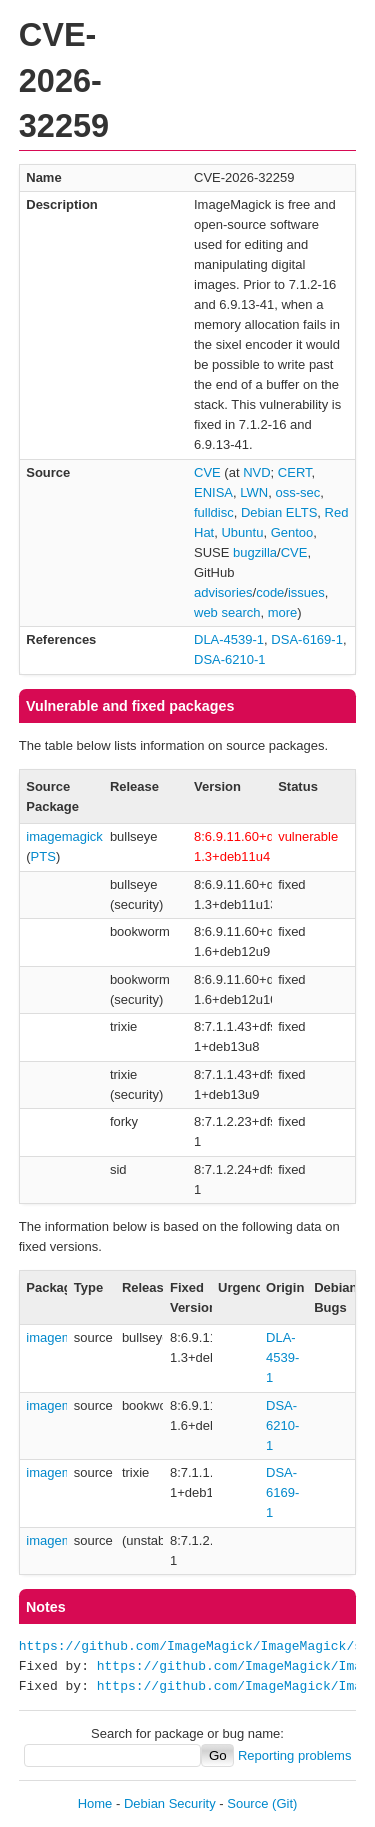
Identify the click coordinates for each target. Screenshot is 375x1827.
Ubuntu (242, 532)
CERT (295, 472)
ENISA (213, 492)
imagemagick (64, 836)
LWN (254, 492)
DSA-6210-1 (230, 659)
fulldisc (214, 512)
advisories (223, 592)
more (283, 612)
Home (95, 1803)
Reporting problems (294, 1755)
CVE (207, 472)
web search (227, 612)
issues (306, 592)
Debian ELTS (279, 512)
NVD (256, 472)
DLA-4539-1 (229, 639)
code (270, 592)
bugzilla (255, 552)
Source (247, 1803)
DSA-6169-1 (307, 639)
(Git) (284, 1803)
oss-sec (297, 492)
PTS (43, 856)
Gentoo (292, 532)
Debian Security (170, 1803)
